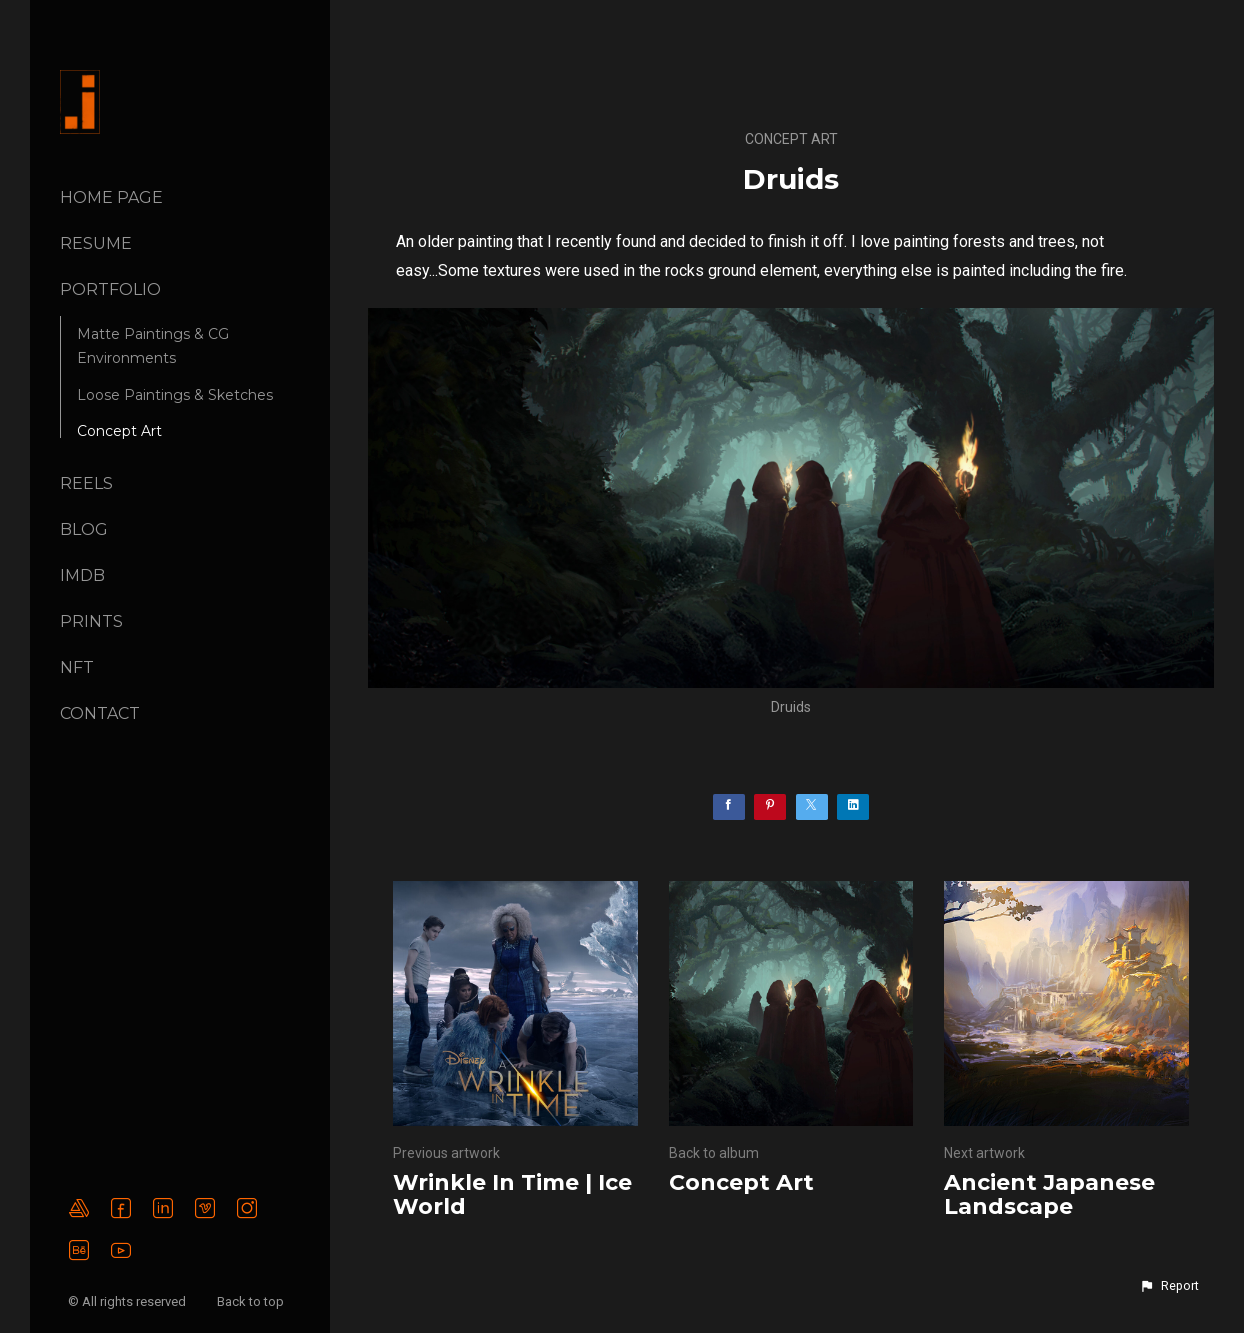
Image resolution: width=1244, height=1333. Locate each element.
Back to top (252, 1301)
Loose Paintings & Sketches (175, 395)
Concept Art (119, 431)
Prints (91, 621)
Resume (96, 243)
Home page (111, 197)
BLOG (84, 529)
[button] (1169, 1286)
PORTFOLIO (110, 289)
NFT (77, 667)
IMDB (82, 575)
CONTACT (100, 713)
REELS (86, 483)
